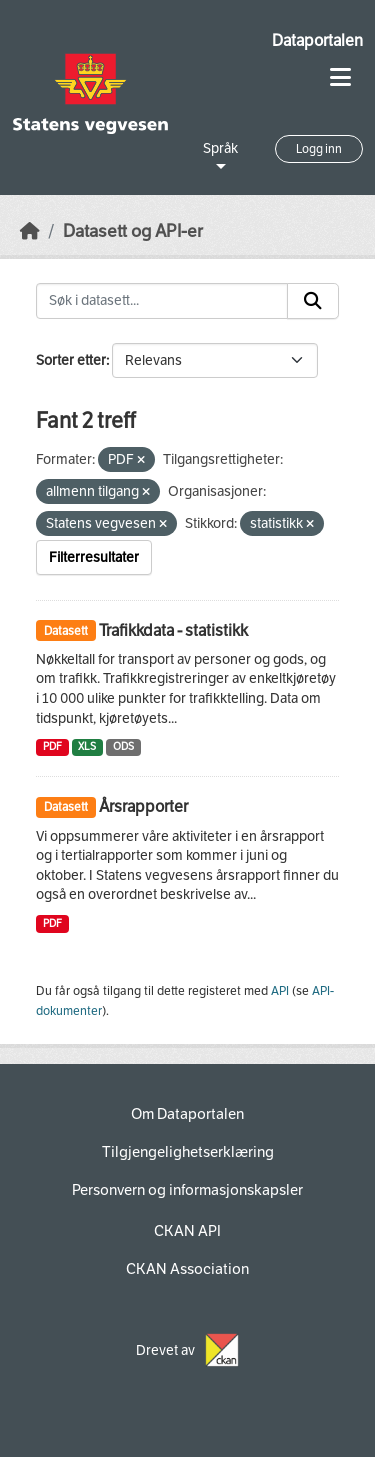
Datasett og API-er (133, 231)
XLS (87, 746)
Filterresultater (94, 557)
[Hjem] (30, 231)
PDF (52, 746)
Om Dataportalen (187, 1114)
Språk (220, 148)
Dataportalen (317, 40)
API (280, 991)
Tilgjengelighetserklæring (188, 1152)
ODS (123, 746)
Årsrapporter (143, 806)
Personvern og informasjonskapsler (187, 1190)
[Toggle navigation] (340, 77)
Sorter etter (71, 360)
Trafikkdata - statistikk (173, 630)
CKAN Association (187, 1269)
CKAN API (187, 1231)
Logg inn (319, 149)
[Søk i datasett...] (162, 301)
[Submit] (313, 301)
